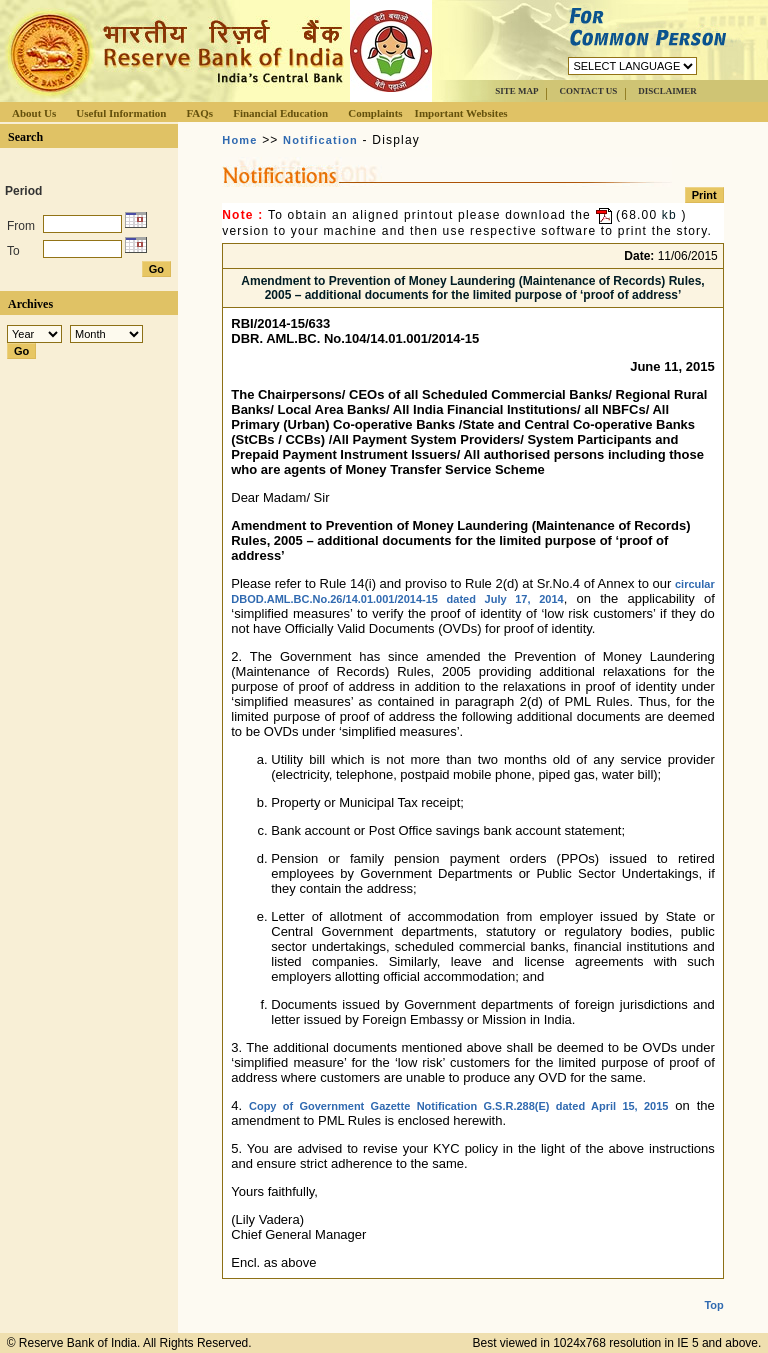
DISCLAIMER (667, 91)
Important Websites (461, 113)
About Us (34, 113)
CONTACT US (588, 91)
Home (239, 140)
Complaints (375, 113)
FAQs (199, 113)
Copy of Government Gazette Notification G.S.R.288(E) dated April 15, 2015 (459, 1106)
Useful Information (121, 113)
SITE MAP (516, 91)
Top (713, 1289)
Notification (320, 140)
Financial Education (280, 113)
